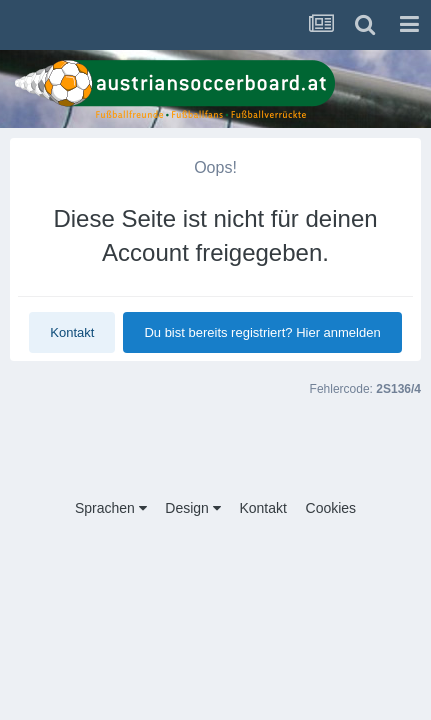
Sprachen (111, 508)
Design (192, 508)
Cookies (331, 508)
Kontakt (72, 332)
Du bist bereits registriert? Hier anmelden (262, 332)
